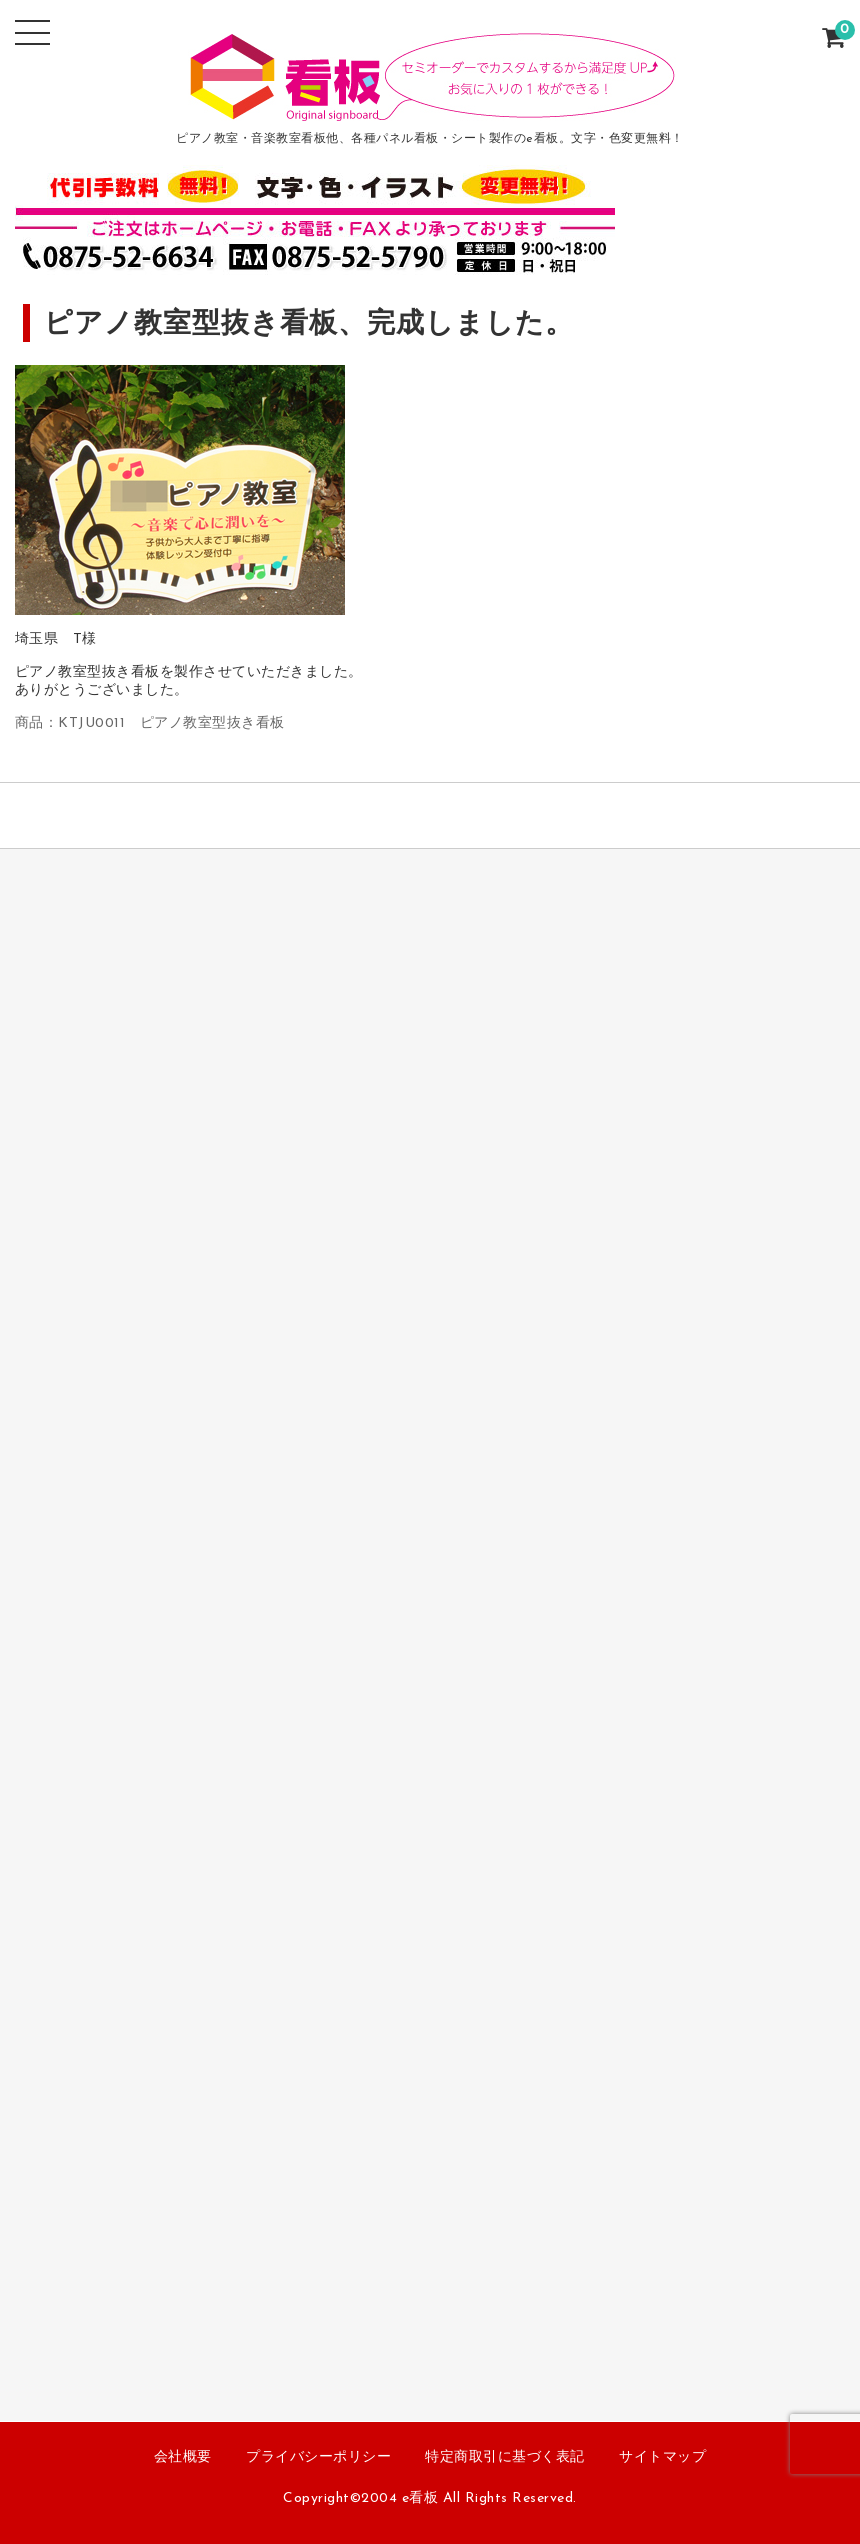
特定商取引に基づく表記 (505, 2457)
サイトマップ (662, 2457)
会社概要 (183, 2457)
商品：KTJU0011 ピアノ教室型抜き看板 (150, 723)
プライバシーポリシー (318, 2457)
